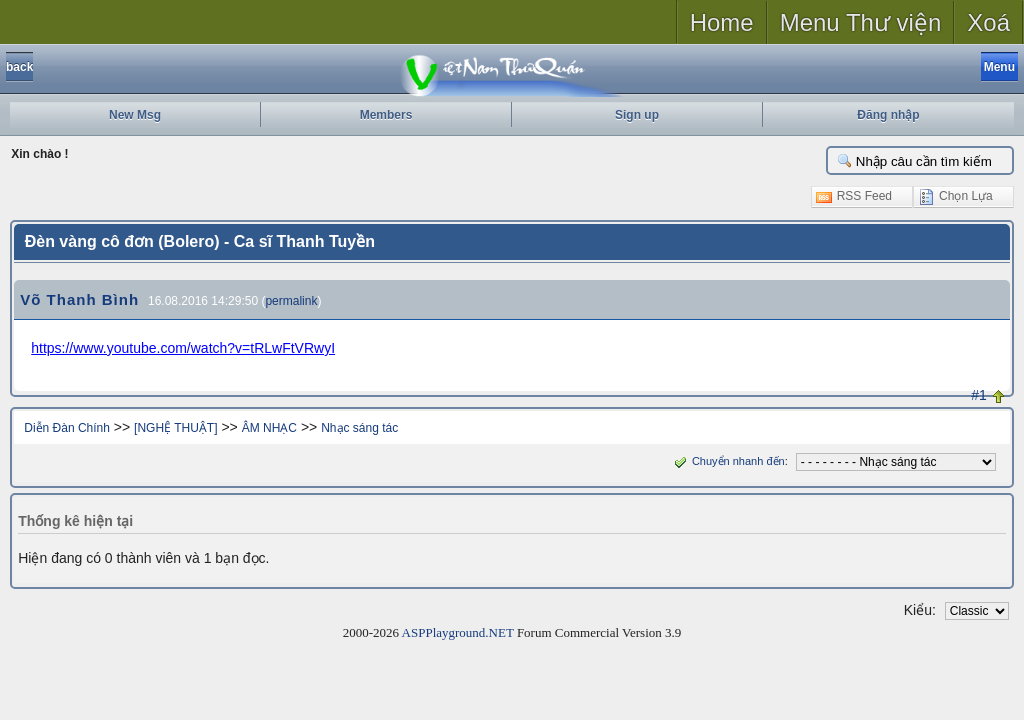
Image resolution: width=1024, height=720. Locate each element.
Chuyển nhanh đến (727, 461)
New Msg (135, 115)
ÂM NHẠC (269, 428)
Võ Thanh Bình (79, 299)
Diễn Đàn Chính (67, 428)
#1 (979, 395)
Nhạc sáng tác (359, 428)
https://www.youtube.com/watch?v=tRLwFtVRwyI (183, 348)
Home (722, 22)
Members (386, 115)
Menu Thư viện (861, 22)
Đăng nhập (888, 115)
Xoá (988, 22)
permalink (291, 301)
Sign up (637, 115)
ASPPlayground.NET (458, 632)
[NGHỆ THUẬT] (175, 428)
